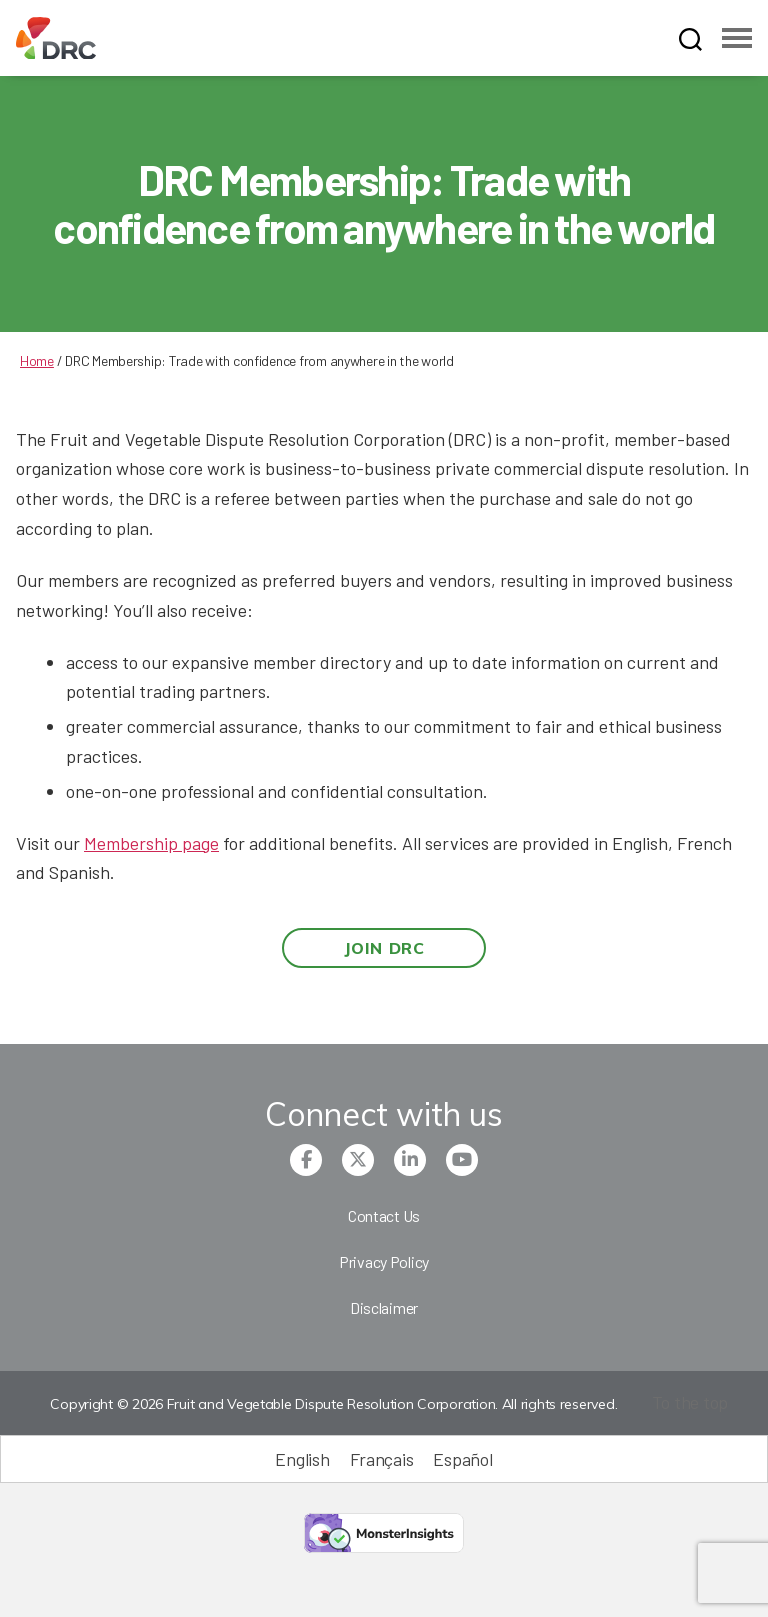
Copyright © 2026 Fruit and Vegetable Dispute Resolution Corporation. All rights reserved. (333, 1404)
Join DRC (384, 948)
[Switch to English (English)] (302, 1458)
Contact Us (384, 1215)
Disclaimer (384, 1307)
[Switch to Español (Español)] (462, 1458)
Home (37, 360)
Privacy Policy (384, 1261)
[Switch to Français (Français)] (382, 1458)
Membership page (151, 843)
